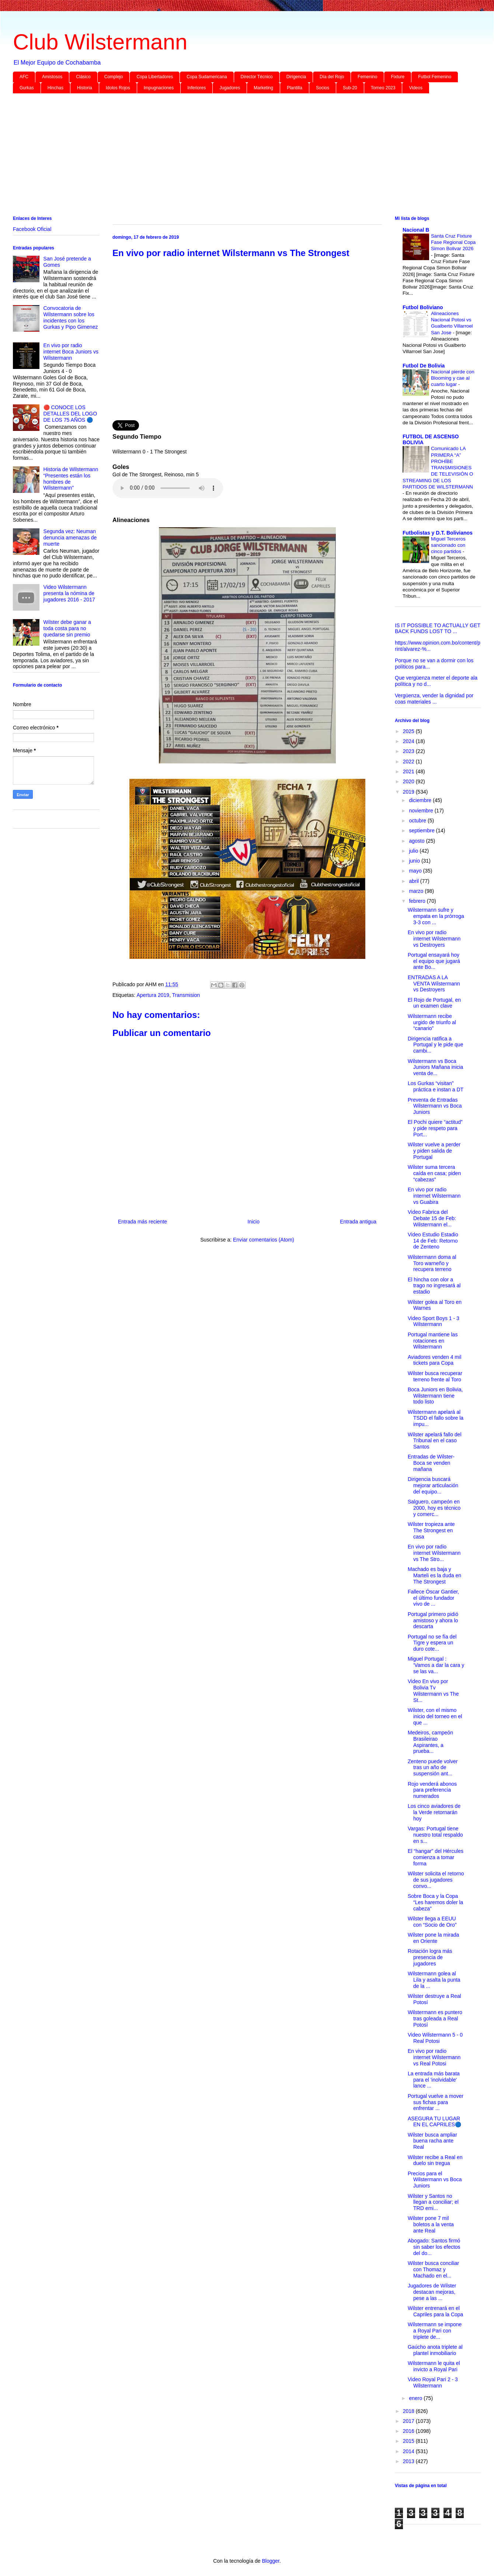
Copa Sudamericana (207, 76)
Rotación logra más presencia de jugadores (430, 1957)
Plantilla (294, 87)
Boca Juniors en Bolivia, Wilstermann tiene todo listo (435, 1396)
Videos (415, 87)
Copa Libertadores (154, 76)
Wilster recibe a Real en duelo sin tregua (435, 2160)
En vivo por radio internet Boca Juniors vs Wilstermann (71, 351)
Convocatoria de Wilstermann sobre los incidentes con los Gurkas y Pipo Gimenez (71, 317)
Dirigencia (296, 76)
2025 (409, 731)
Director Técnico (257, 76)
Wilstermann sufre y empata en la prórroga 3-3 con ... (436, 916)
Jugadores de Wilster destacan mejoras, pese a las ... (432, 2292)
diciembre (421, 800)
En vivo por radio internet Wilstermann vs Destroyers (434, 938)
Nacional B (416, 230)
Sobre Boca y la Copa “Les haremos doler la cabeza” (435, 1902)
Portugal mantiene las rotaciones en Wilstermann (433, 1341)
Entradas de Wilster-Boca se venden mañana (431, 1463)
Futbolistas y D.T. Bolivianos (438, 533)
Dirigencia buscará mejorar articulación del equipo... (433, 1485)
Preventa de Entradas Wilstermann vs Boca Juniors (435, 1106)
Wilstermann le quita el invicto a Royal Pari (434, 2366)
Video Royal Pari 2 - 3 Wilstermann (433, 2382)
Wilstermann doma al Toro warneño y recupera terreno (432, 1263)
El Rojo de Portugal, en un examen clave (434, 1003)
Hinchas (55, 87)
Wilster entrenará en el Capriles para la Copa (435, 2311)
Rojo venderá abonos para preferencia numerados (432, 1790)
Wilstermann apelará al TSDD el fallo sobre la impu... (435, 1418)
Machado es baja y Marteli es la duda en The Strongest (434, 1575)
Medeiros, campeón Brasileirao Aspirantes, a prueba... (430, 1742)
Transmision (186, 995)
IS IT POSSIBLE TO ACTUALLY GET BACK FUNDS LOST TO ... (437, 628)
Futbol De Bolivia (424, 366)
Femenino (367, 76)
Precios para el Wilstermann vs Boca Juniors (435, 2180)
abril (414, 881)
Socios (322, 87)
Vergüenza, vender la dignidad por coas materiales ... (434, 699)
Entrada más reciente (142, 1222)
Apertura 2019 (152, 995)
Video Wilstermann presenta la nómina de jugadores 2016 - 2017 (69, 593)
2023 (409, 751)
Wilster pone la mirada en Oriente (433, 1938)
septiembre (422, 830)
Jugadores (229, 87)
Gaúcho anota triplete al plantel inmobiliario (435, 2350)
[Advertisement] (234, 156)
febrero (418, 901)
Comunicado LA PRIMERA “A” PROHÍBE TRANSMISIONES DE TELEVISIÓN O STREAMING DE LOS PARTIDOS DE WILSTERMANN (438, 468)
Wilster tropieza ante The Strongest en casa (431, 1530)
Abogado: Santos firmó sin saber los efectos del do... (434, 2247)
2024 (409, 741)
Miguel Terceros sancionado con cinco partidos (448, 545)
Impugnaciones (159, 87)
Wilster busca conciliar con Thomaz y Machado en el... (433, 2269)
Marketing (263, 87)
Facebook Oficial (32, 229)
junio (415, 861)
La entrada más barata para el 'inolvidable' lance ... (434, 2080)
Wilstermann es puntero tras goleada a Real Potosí (435, 2018)
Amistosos (52, 76)
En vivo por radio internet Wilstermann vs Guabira (434, 1196)
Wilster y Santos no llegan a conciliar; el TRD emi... (433, 2202)
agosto (417, 841)
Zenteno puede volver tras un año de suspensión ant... (433, 1767)
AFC (24, 76)
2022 (409, 761)
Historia (84, 87)
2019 (409, 792)
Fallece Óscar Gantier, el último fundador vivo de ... (433, 1598)
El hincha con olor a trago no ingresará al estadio (434, 1286)
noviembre (421, 811)
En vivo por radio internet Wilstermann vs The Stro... (434, 1553)
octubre (418, 820)
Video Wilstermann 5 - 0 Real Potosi (435, 2038)
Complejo (113, 76)
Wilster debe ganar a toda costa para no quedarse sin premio (67, 628)
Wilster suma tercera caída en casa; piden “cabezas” (434, 1173)
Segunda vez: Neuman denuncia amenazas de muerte (70, 537)
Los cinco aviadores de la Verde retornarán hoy (434, 1812)
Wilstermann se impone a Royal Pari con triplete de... (435, 2330)
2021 (409, 771)
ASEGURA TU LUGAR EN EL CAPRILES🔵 (434, 2122)
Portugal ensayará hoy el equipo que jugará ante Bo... (434, 961)
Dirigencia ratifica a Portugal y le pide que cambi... (435, 1045)
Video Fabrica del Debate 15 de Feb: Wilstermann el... (432, 1218)
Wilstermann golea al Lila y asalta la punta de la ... (434, 1980)
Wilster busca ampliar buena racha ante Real (432, 2141)
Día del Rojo (332, 76)
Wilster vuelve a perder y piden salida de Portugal (434, 1151)
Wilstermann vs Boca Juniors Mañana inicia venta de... (435, 1067)
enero (416, 2398)
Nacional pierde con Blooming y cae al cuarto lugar (452, 378)
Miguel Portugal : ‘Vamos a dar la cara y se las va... (436, 1665)
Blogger (270, 2561)
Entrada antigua (358, 1222)
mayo (416, 871)
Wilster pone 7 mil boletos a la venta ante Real (431, 2224)
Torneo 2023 (383, 87)
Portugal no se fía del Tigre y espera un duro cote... (432, 1643)
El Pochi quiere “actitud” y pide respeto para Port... (435, 1128)
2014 (409, 2451)
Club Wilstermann (100, 42)
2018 (409, 2411)
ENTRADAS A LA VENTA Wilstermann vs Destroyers (434, 983)
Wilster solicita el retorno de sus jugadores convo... (436, 1880)
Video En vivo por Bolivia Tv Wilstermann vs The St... (433, 1690)
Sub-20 (350, 87)
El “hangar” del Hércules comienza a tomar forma (435, 1857)
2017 (409, 2421)
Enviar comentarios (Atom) (263, 1240)
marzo (417, 891)
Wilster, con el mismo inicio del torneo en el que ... (435, 1716)
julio (414, 851)
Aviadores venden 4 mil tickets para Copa (434, 1360)
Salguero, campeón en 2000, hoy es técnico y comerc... (434, 1508)
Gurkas (27, 87)
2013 (409, 2461)
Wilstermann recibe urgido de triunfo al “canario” (432, 1022)
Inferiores (196, 87)
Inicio (253, 1222)
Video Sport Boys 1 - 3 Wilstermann (433, 1321)
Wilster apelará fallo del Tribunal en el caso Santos (435, 1441)
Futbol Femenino (434, 76)
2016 (409, 2431)
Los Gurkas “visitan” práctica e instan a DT (435, 1086)
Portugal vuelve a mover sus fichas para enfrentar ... (435, 2102)
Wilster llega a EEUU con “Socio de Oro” (432, 1922)
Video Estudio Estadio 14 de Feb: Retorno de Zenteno (433, 1241)
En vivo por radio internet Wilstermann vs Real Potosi (434, 2057)
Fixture (397, 76)
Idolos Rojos (118, 87)
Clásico (83, 76)
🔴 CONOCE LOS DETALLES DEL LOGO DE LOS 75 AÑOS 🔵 (70, 413)
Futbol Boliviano (423, 307)
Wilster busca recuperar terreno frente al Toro (435, 1376)
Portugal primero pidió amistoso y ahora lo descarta (433, 1620)
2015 (409, 2441)
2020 (409, 781)
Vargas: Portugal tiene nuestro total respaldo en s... (435, 1835)
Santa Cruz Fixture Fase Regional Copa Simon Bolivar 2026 (453, 242)
